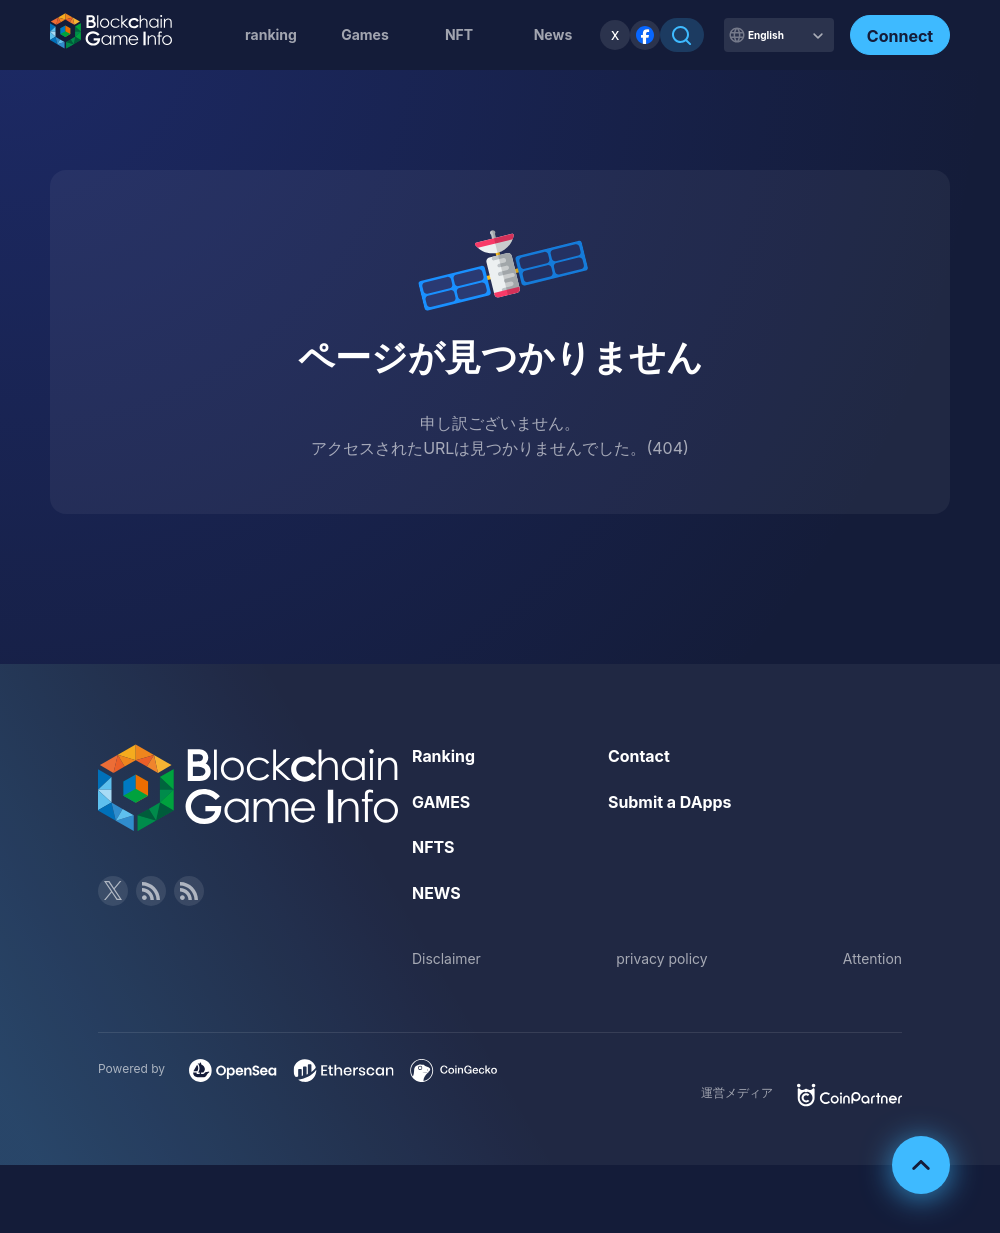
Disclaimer (446, 958)
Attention (872, 958)
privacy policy (662, 958)
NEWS (436, 893)
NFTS (433, 847)
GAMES (441, 802)
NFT (459, 34)
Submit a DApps (670, 802)
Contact (639, 756)
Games (365, 34)
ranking (271, 34)
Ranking (443, 756)
